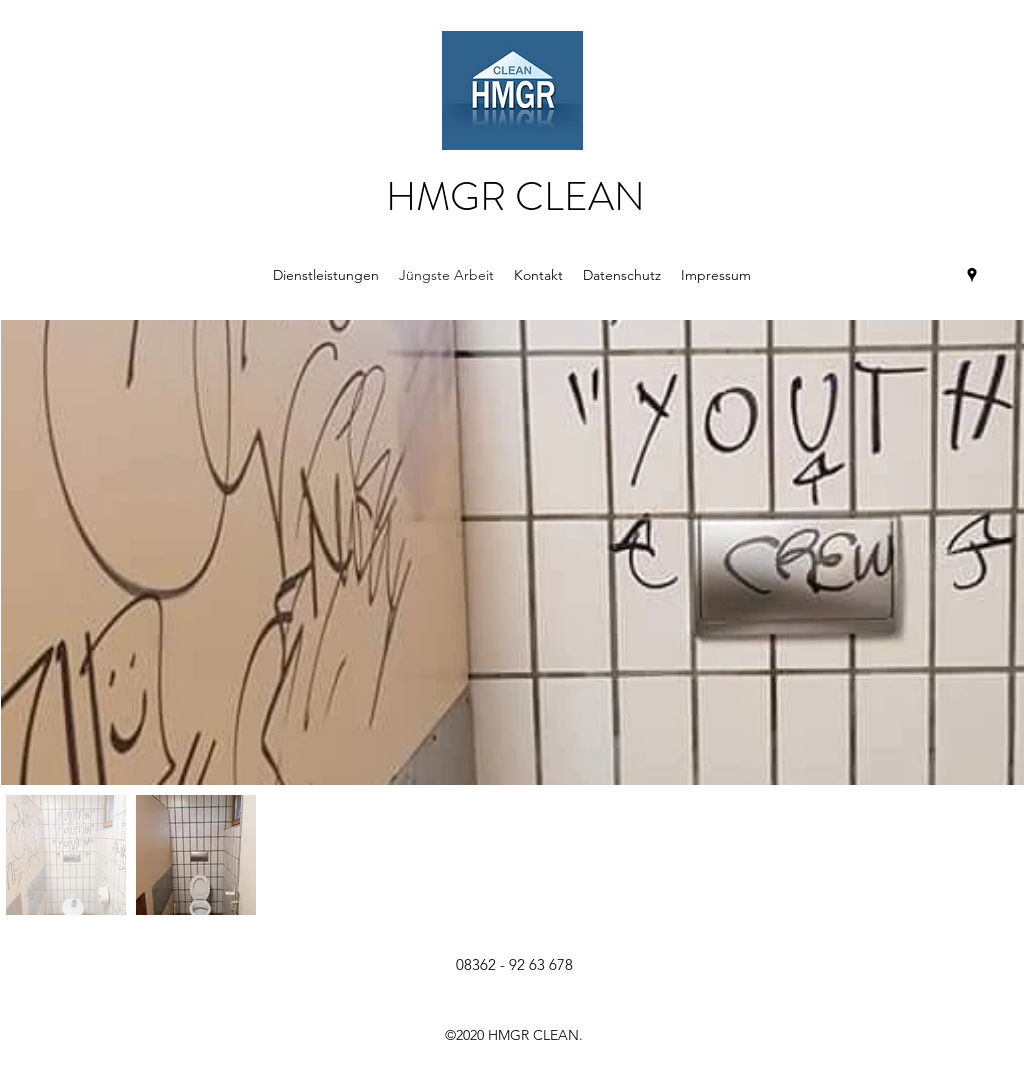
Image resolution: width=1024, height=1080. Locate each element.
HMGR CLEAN (515, 196)
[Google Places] (972, 275)
